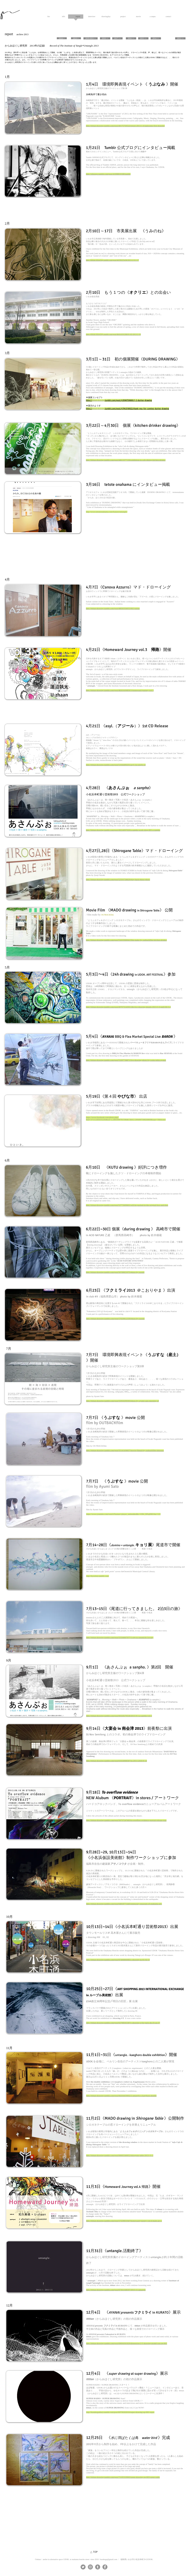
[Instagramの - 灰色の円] (90, 2566)
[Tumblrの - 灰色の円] (97, 2566)
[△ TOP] (93, 2551)
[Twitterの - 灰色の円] (83, 2566)
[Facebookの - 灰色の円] (104, 2566)
